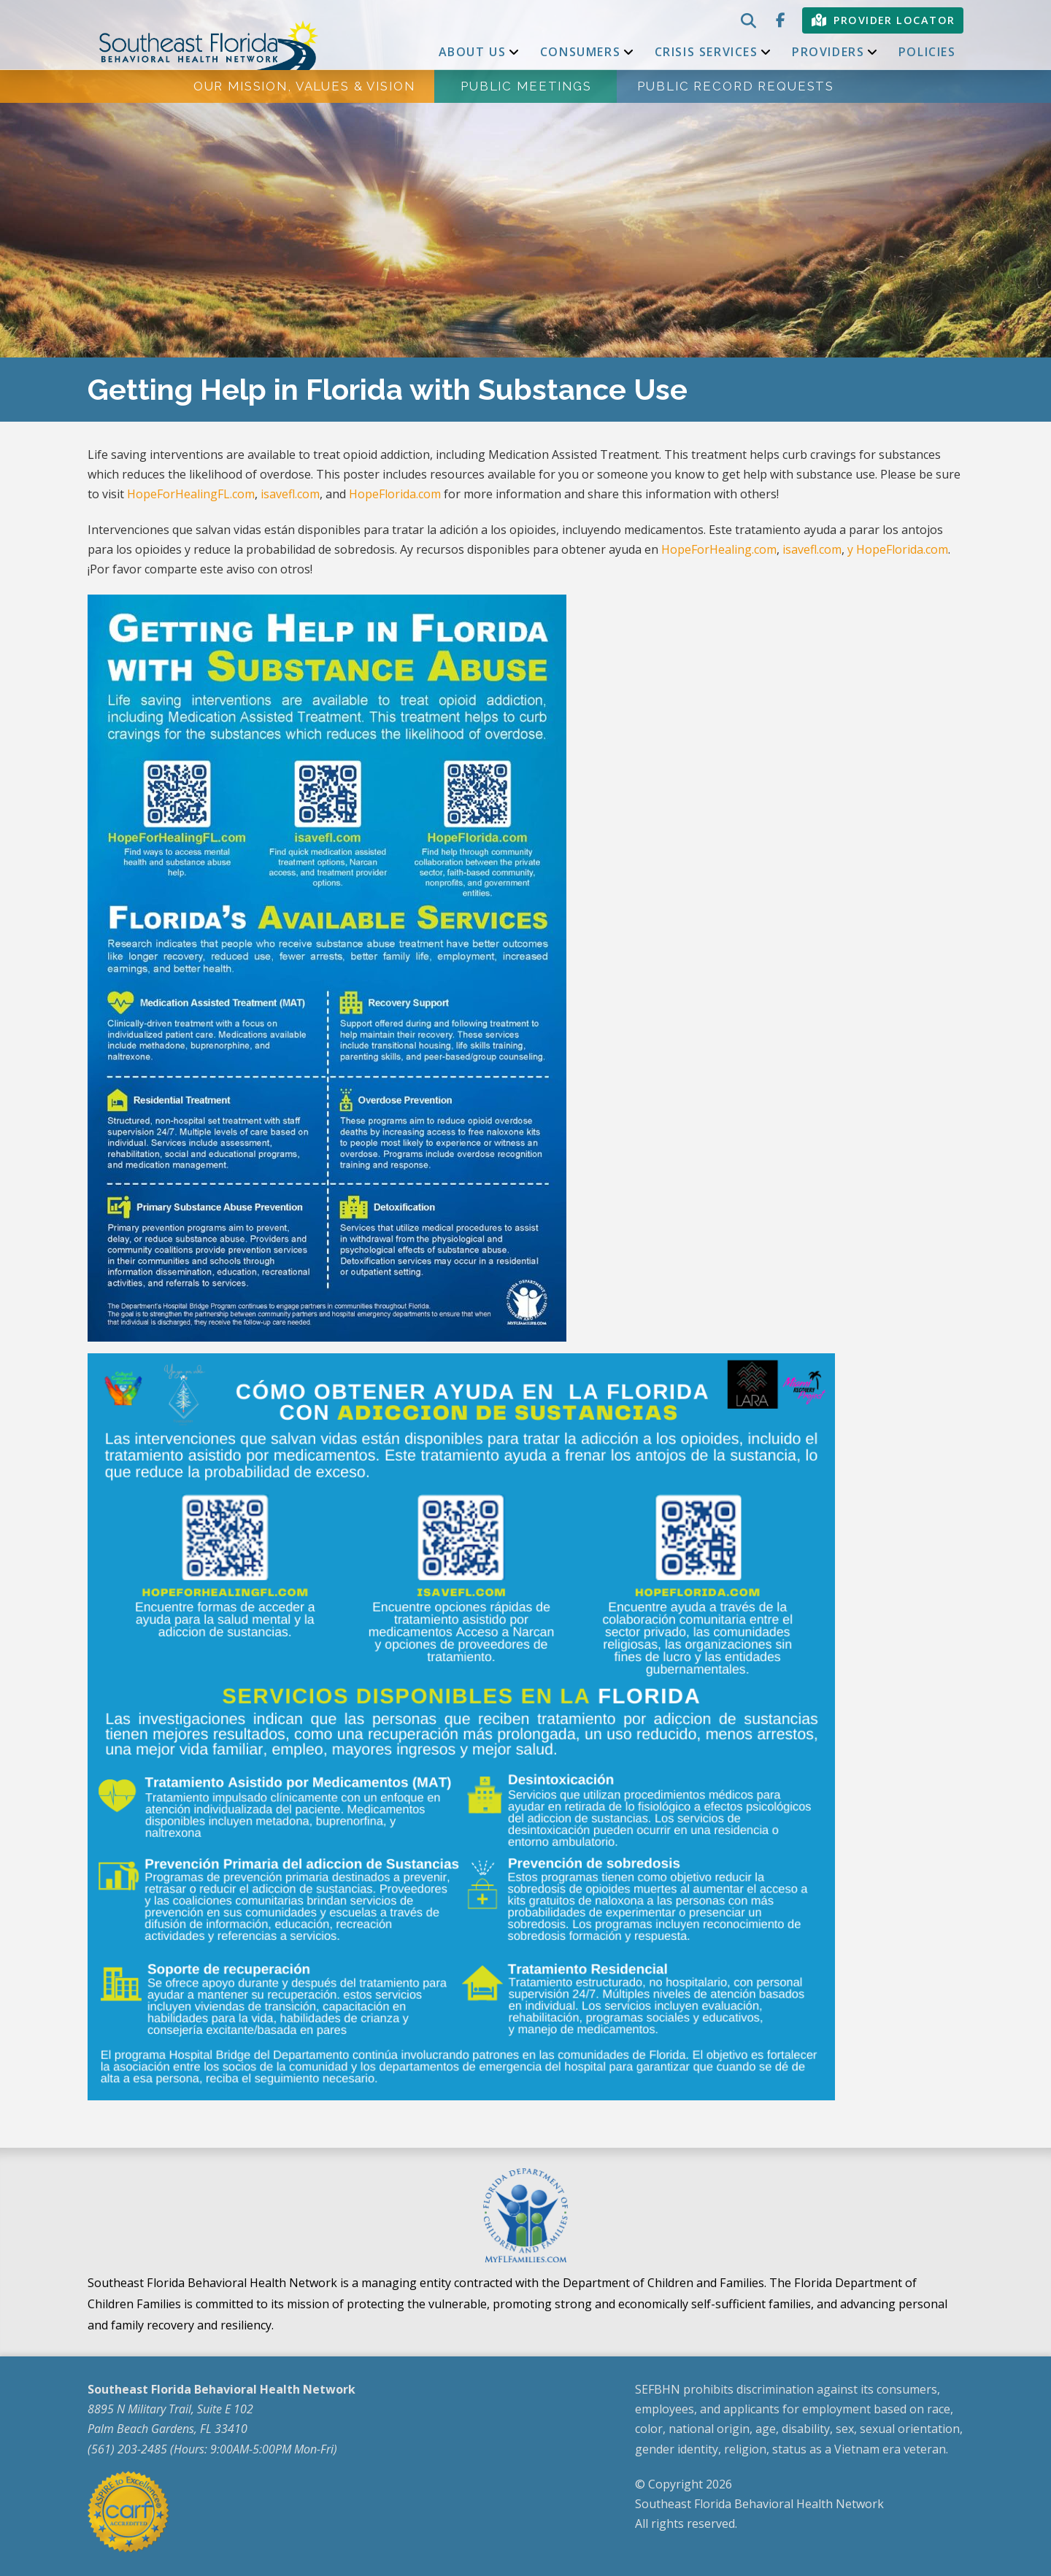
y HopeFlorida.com (897, 549)
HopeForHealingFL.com (191, 494)
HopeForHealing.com (719, 549)
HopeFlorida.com (395, 494)
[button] (746, 20)
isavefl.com (290, 494)
